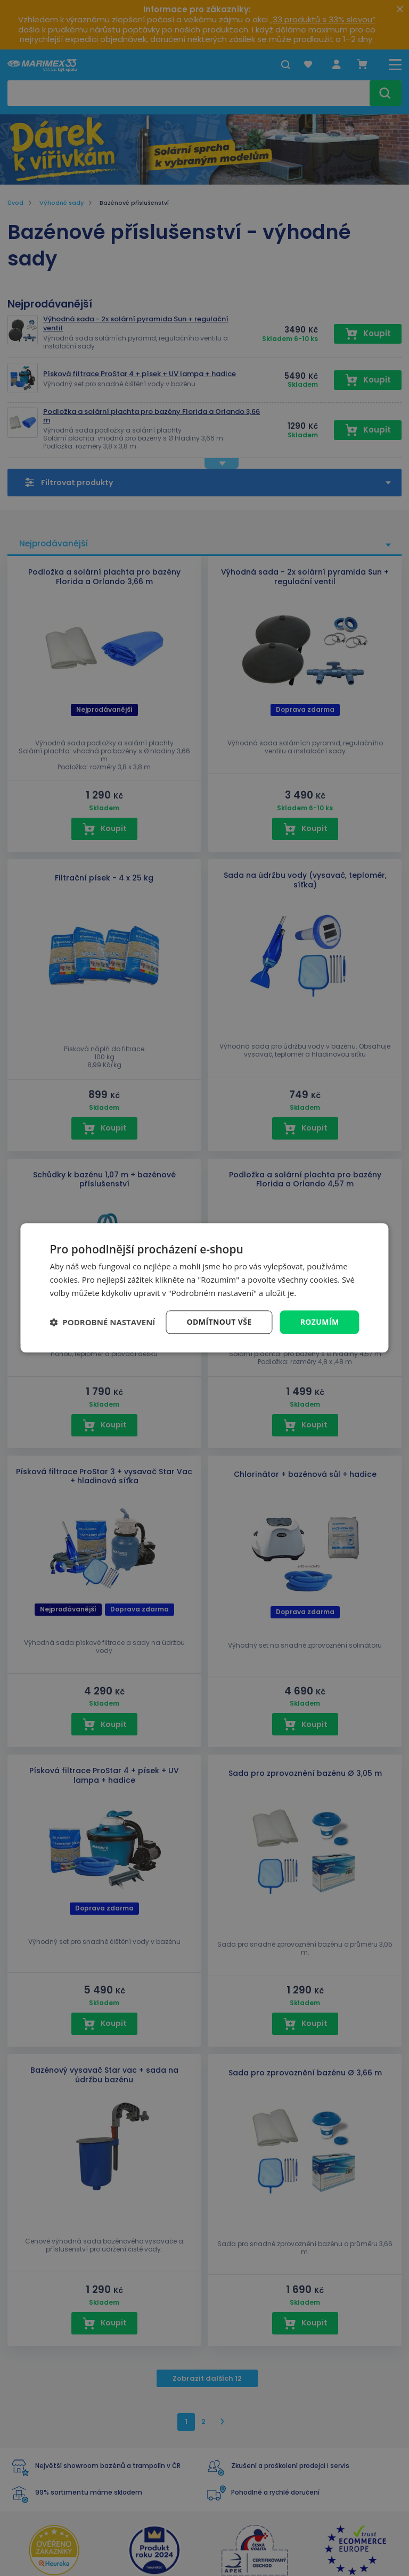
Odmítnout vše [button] (219, 1322)
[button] (102, 1322)
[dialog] (204, 1287)
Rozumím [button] (319, 1322)
